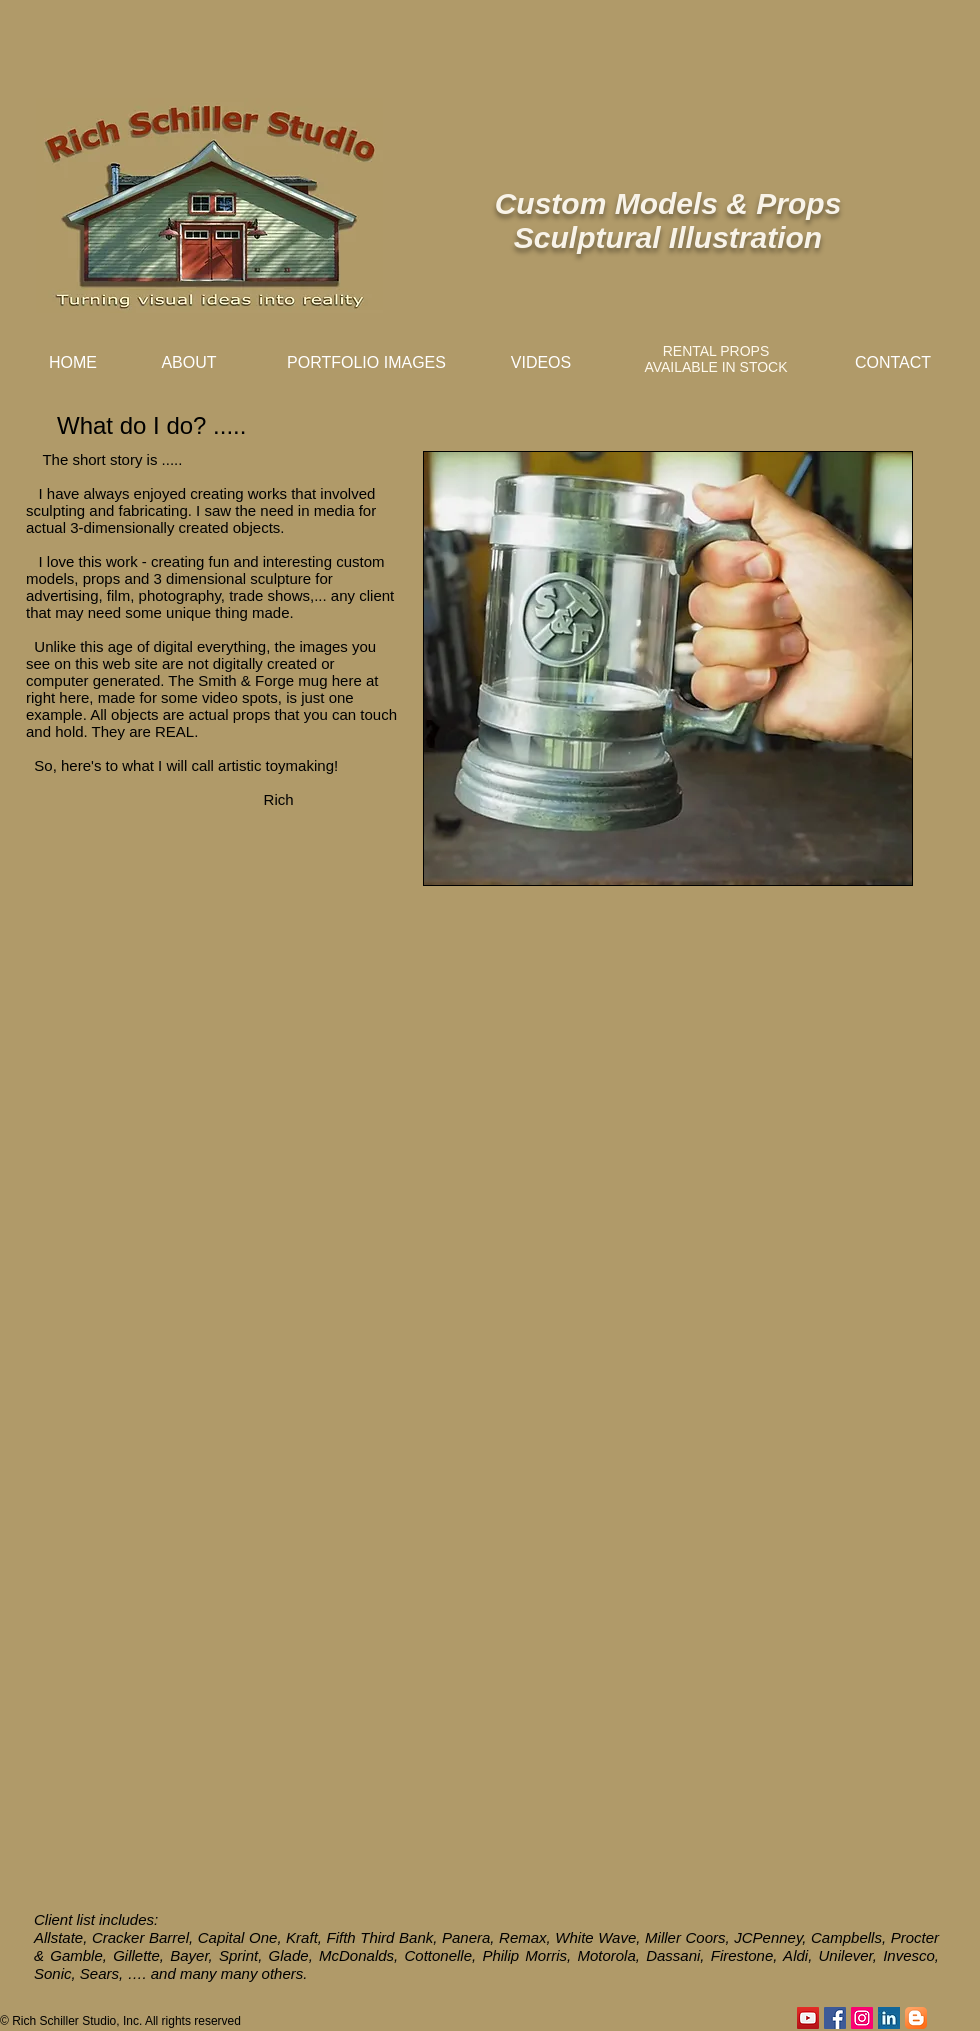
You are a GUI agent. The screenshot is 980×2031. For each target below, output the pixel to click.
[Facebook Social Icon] (835, 2018)
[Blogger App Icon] (916, 2018)
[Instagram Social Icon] (862, 2018)
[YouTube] (808, 2018)
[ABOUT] (189, 363)
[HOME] (73, 363)
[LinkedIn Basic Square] (889, 2018)
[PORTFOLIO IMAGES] (366, 363)
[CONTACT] (893, 363)
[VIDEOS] (541, 363)
